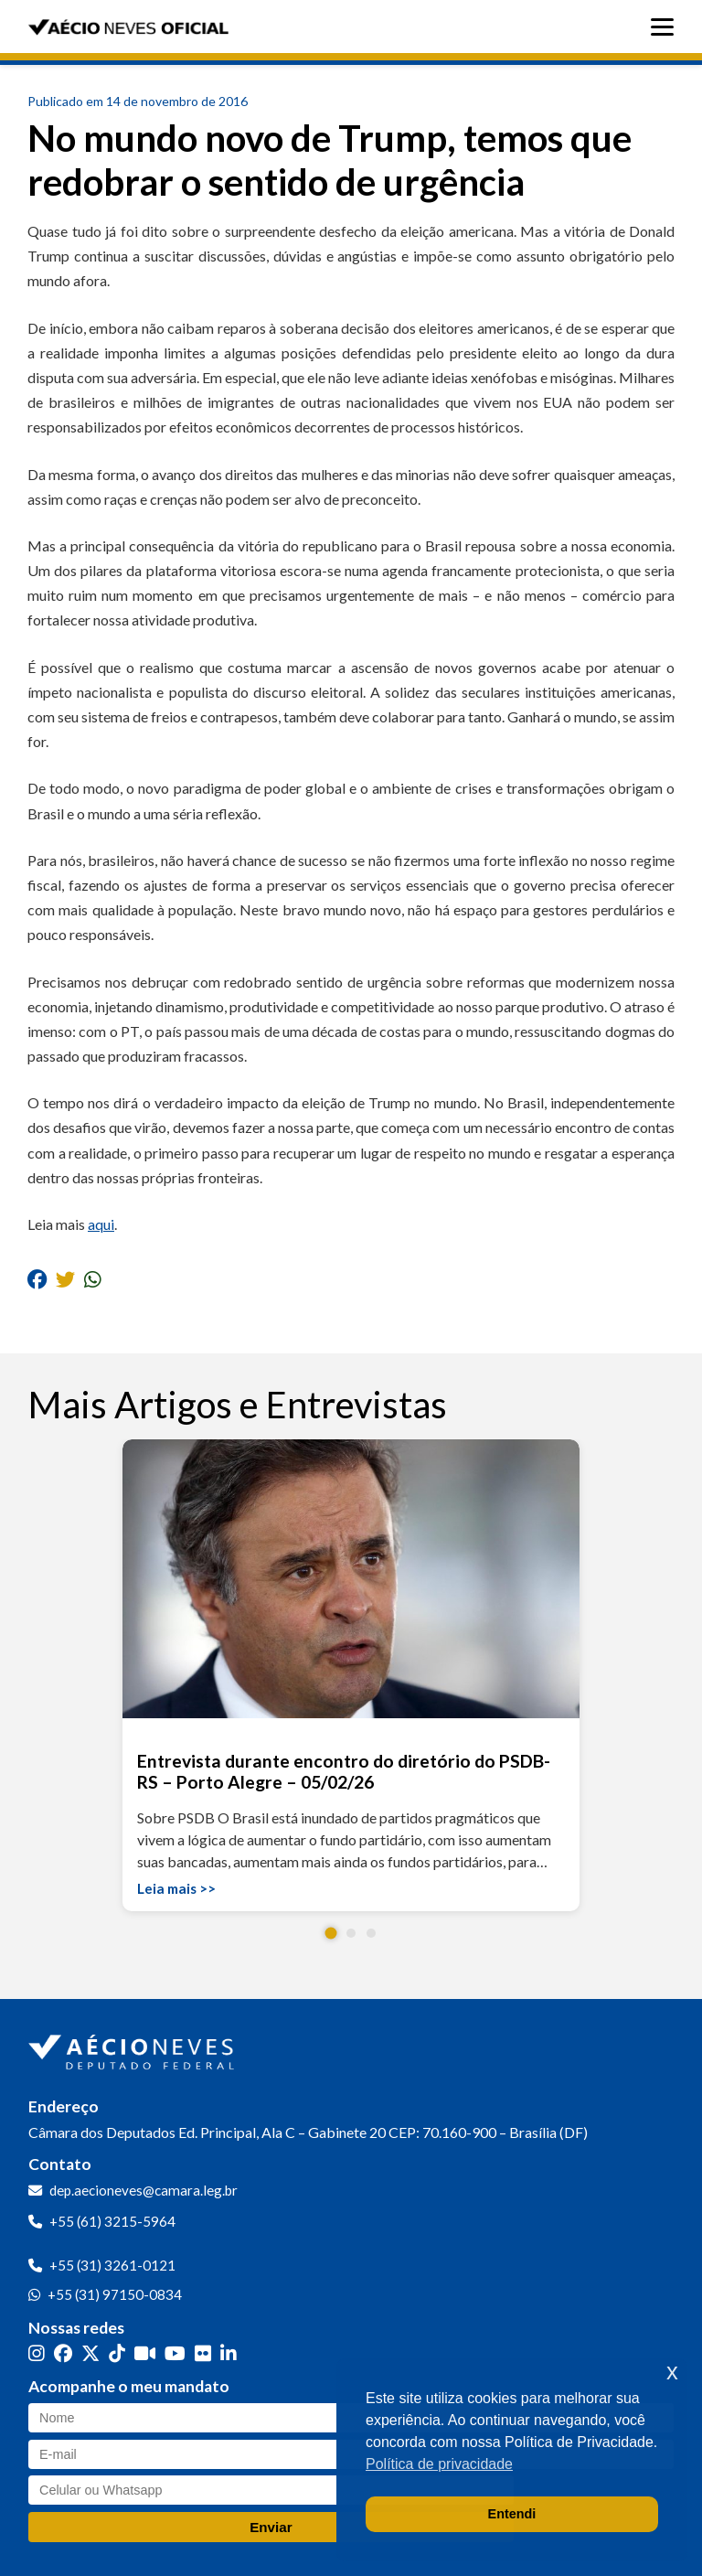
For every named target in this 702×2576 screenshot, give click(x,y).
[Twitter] (90, 2352)
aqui (101, 1224)
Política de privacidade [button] (439, 2464)
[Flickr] (203, 2352)
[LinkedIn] (228, 2352)
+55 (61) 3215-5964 (112, 2221)
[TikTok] (117, 2352)
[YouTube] (175, 2352)
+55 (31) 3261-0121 (112, 2265)
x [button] (672, 2371)
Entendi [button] (512, 2514)
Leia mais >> (176, 1888)
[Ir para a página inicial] (133, 2048)
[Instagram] (36, 2352)
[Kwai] (144, 2352)
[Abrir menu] (666, 27)
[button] (331, 1933)
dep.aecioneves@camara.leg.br (143, 2190)
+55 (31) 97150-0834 (115, 2294)
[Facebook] (63, 2352)
